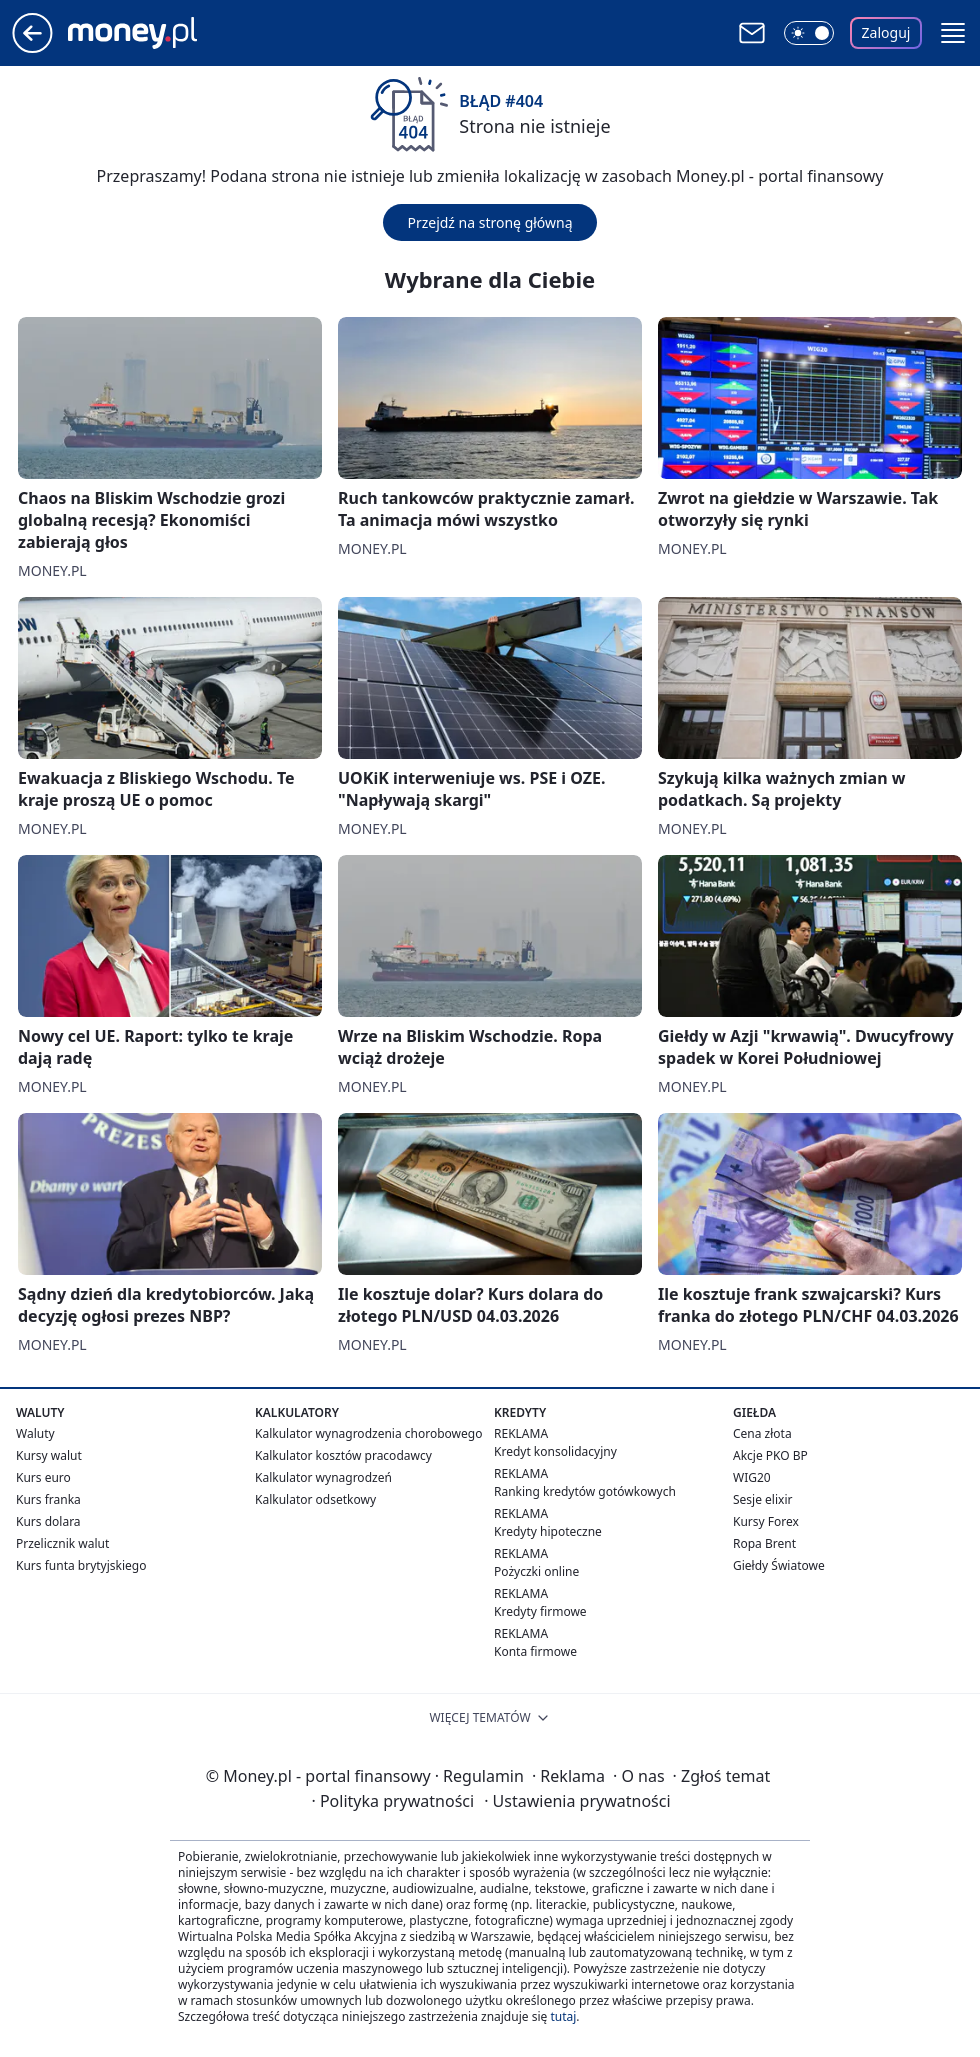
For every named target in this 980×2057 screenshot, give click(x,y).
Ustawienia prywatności (577, 1801)
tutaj (563, 2016)
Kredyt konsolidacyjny (555, 1451)
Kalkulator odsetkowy (315, 1499)
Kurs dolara (48, 1521)
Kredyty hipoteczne (548, 1531)
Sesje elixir (762, 1499)
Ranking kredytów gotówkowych (585, 1491)
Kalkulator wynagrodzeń (323, 1477)
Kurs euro (43, 1477)
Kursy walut (49, 1455)
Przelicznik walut (62, 1543)
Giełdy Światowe (779, 1565)
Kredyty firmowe (540, 1611)
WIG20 (752, 1477)
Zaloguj (886, 32)
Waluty (35, 1433)
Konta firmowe (535, 1651)
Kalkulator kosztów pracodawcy (343, 1455)
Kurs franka (48, 1499)
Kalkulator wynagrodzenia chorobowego (368, 1433)
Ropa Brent (764, 1543)
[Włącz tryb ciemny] (809, 33)
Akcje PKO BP (770, 1455)
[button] (953, 33)
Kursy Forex (766, 1521)
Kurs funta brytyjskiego (81, 1565)
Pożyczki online (536, 1571)
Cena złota (762, 1433)
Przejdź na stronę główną (489, 222)
